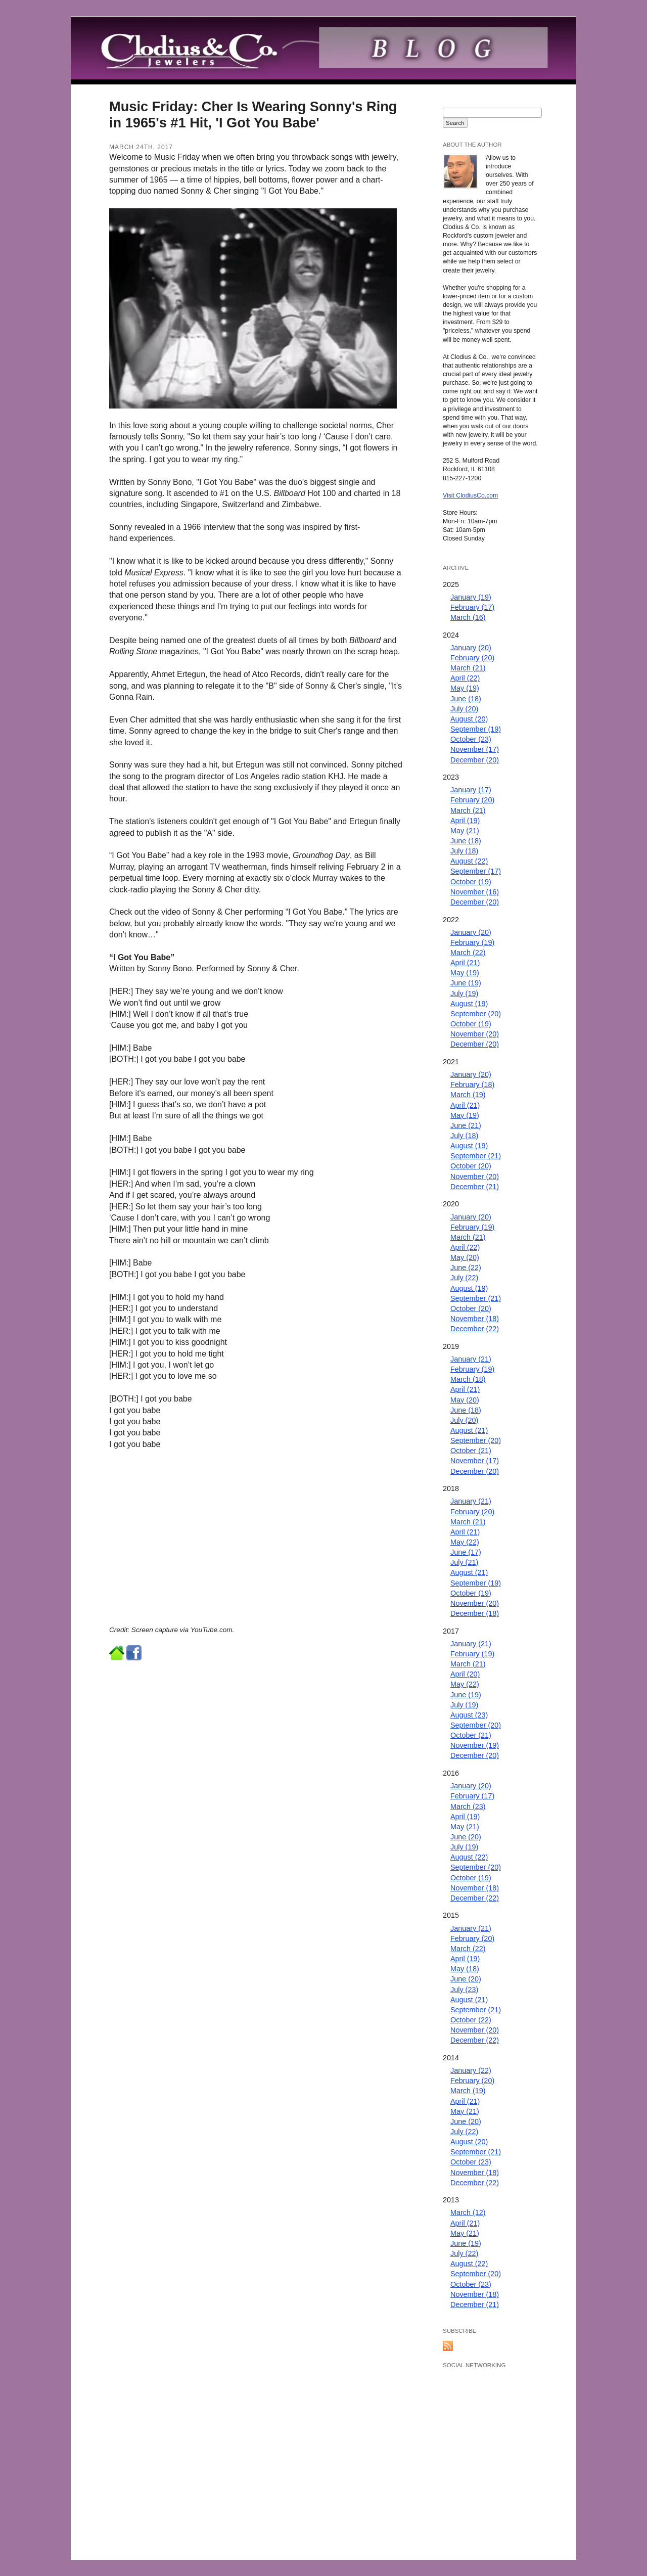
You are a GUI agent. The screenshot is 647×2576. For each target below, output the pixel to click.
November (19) (474, 1745)
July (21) (464, 1562)
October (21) (470, 1451)
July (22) (464, 1278)
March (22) (468, 952)
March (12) (468, 2212)
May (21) (464, 831)
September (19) (475, 729)
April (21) (465, 963)
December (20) (474, 760)
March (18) (468, 1379)
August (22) (469, 861)
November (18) (474, 1319)
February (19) (472, 942)
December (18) (474, 1613)
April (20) (465, 1674)
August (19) (469, 1004)
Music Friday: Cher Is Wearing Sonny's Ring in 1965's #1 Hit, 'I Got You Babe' (253, 114)
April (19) (465, 821)
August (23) (469, 1715)
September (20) (475, 1014)
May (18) (464, 1969)
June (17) (465, 1552)
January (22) (470, 2070)
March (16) (468, 617)
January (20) (470, 648)
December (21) (474, 1187)
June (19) (465, 983)
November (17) (474, 749)
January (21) (470, 1359)
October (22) (470, 2020)
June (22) (465, 1267)
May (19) (464, 688)
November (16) (474, 892)
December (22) (474, 1329)
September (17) (475, 871)
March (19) (468, 1095)
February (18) (472, 1084)
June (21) (465, 1125)
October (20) (470, 1166)
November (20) (474, 1034)
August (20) (469, 719)
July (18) (464, 851)
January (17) (470, 790)
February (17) (472, 607)
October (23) (470, 739)
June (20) (465, 1837)
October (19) (470, 882)
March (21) (468, 668)
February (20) (472, 658)
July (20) (464, 709)
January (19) (470, 597)
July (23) (464, 1989)
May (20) (464, 1257)
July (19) (464, 993)
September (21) (475, 1156)
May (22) (464, 1542)
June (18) (465, 699)
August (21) (469, 1430)
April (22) (465, 678)
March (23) (468, 1806)
